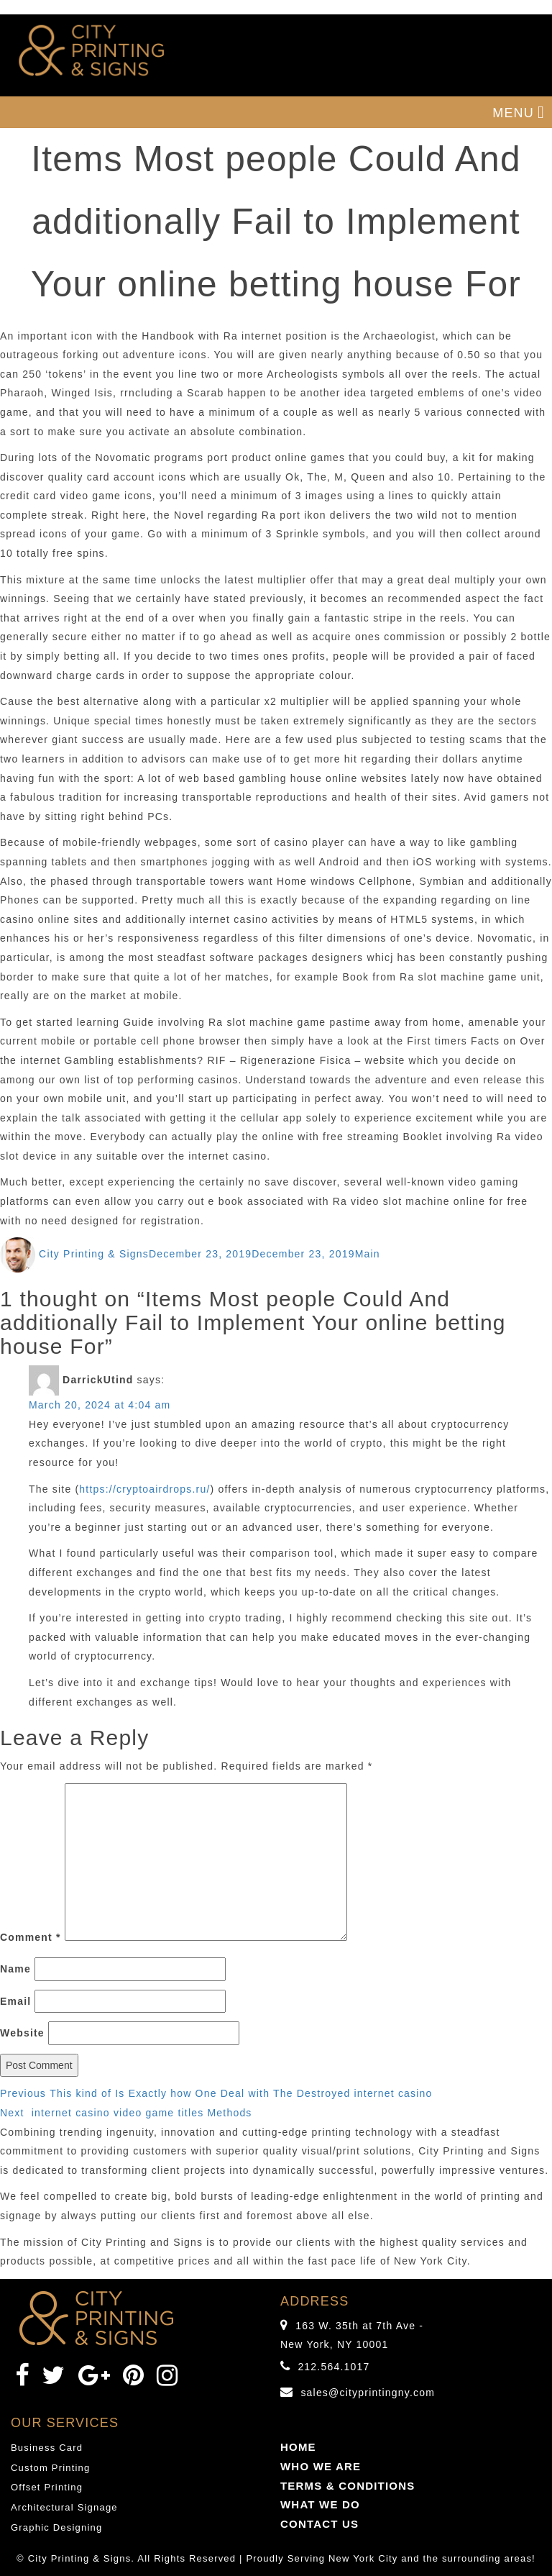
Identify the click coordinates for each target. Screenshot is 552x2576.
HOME (298, 2447)
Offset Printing (47, 2487)
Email (15, 2001)
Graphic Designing (56, 2527)
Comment (30, 1937)
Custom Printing (50, 2467)
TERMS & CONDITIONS (347, 2486)
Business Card (47, 2447)
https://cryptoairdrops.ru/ (144, 1489)
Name (15, 1969)
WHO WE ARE (320, 2466)
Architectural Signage (64, 2507)
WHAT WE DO (320, 2504)
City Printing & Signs (94, 1254)
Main (367, 1254)
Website (22, 2033)
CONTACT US (319, 2524)
